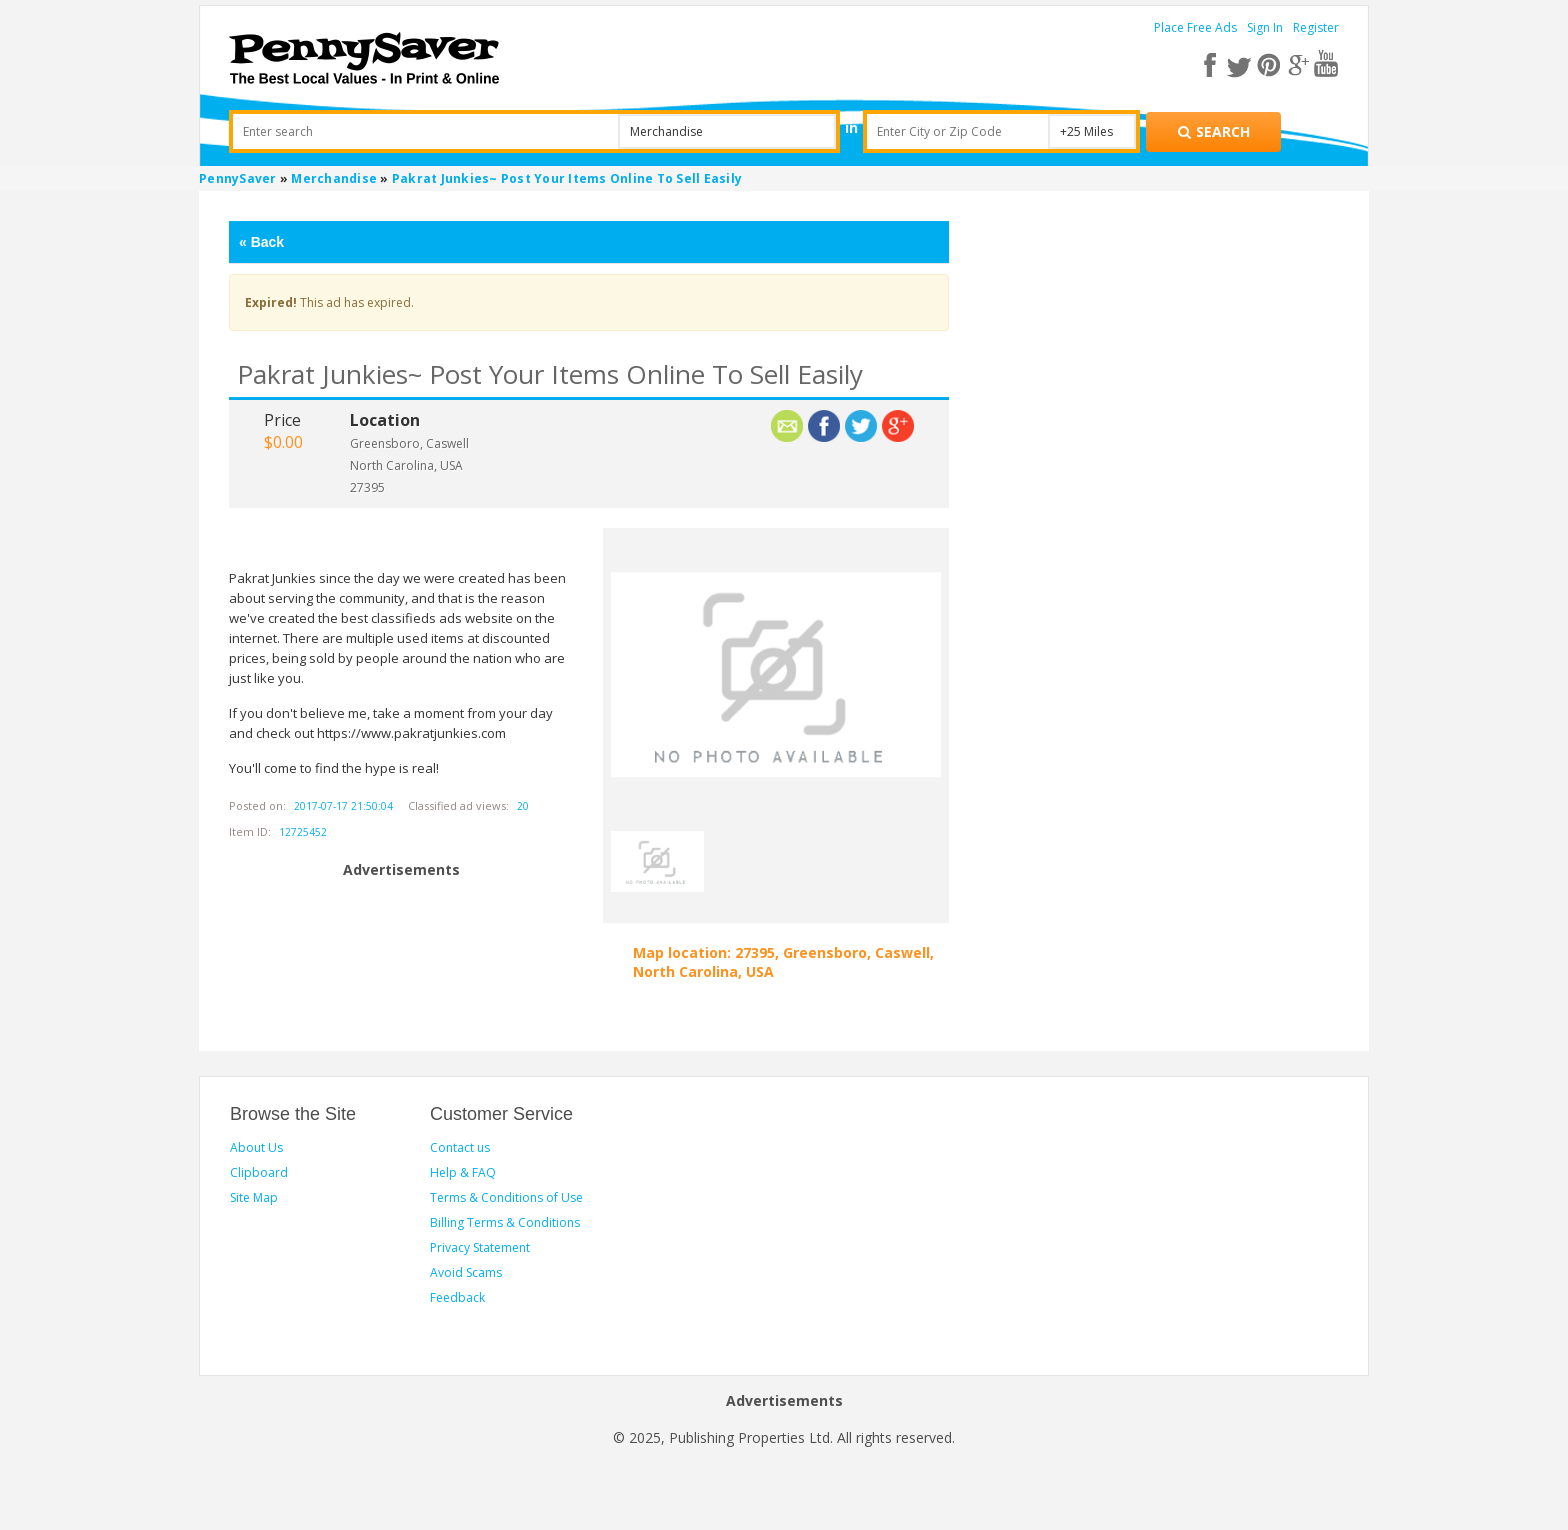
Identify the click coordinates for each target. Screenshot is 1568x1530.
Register (1316, 27)
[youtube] (1325, 64)
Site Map (254, 1197)
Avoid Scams (466, 1272)
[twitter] (1244, 64)
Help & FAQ (463, 1172)
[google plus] (1298, 64)
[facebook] (1217, 64)
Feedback (457, 1297)
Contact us (460, 1147)
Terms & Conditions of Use (506, 1197)
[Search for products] (1213, 132)
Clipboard (259, 1172)
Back (261, 242)
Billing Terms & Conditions (505, 1222)
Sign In (1265, 27)
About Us (256, 1147)
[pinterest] (1271, 64)
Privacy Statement (480, 1247)
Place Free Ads (1195, 27)
